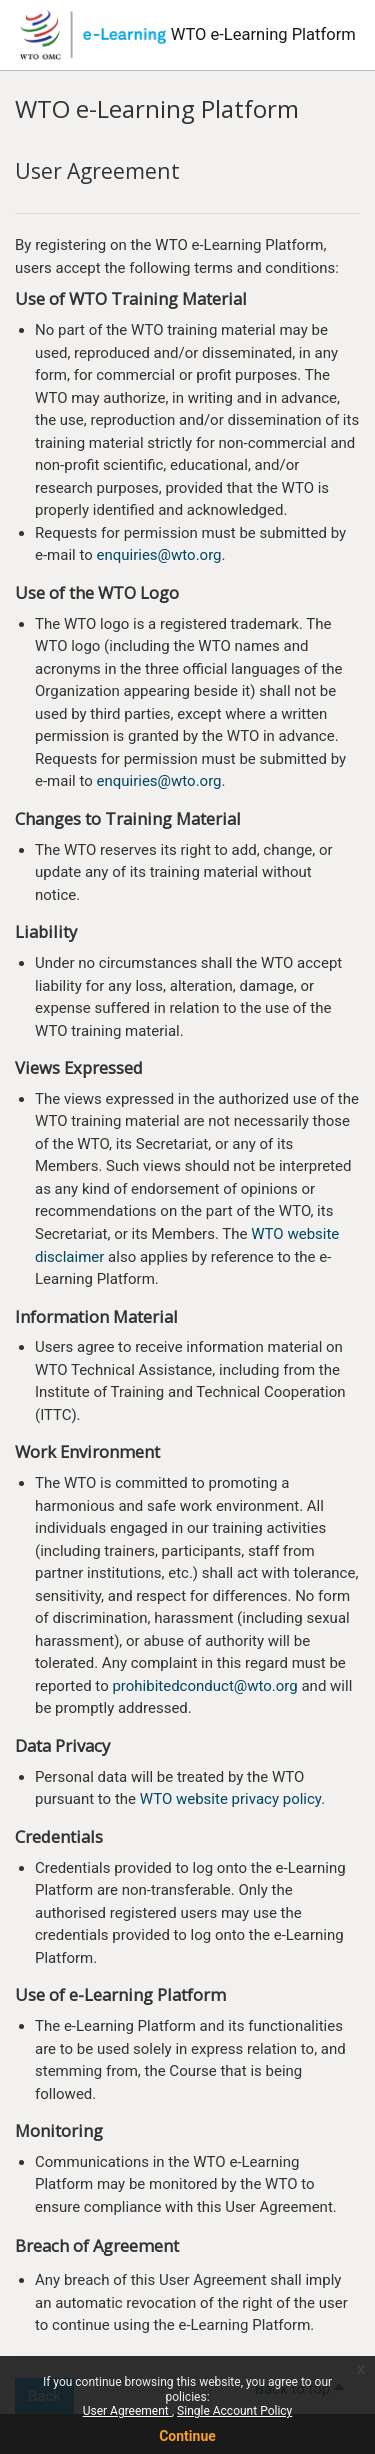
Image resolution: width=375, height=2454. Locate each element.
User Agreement (127, 2411)
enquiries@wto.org (158, 555)
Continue (187, 2436)
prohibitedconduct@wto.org (204, 1686)
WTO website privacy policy (230, 1799)
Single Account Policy (234, 2411)
